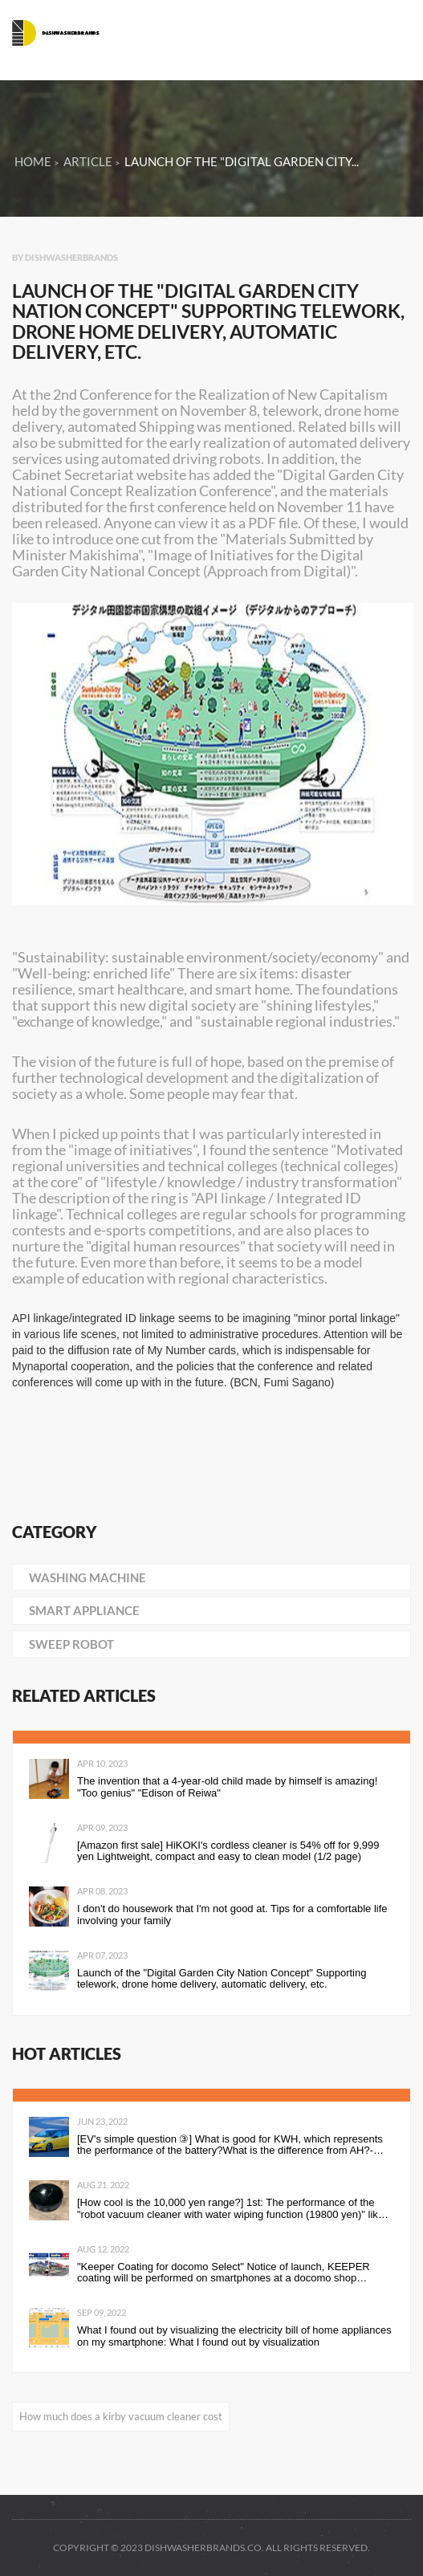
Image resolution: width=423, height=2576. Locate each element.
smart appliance (84, 1610)
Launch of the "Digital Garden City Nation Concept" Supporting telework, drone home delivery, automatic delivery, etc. (221, 1979)
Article (87, 161)
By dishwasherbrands (65, 257)
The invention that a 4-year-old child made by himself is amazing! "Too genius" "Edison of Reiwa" (227, 1787)
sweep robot (71, 1644)
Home (32, 161)
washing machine (87, 1577)
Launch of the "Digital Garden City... (241, 161)
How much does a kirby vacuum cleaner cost (120, 2416)
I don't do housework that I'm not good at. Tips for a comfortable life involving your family (232, 1914)
